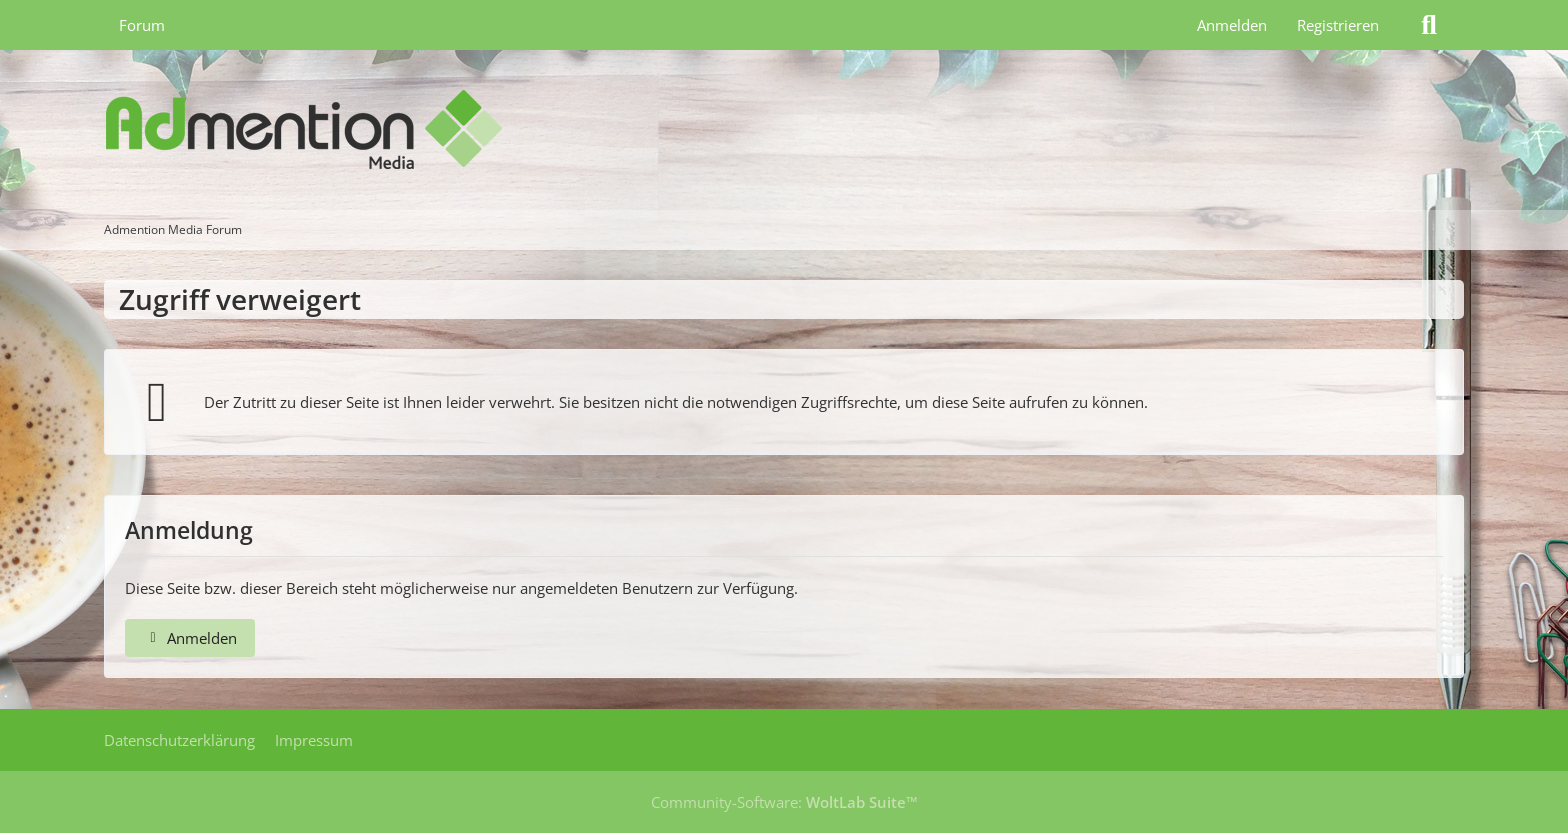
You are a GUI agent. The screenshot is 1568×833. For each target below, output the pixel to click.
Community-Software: (784, 802)
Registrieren (1338, 25)
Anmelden (1232, 25)
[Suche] (1429, 25)
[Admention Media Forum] (784, 130)
